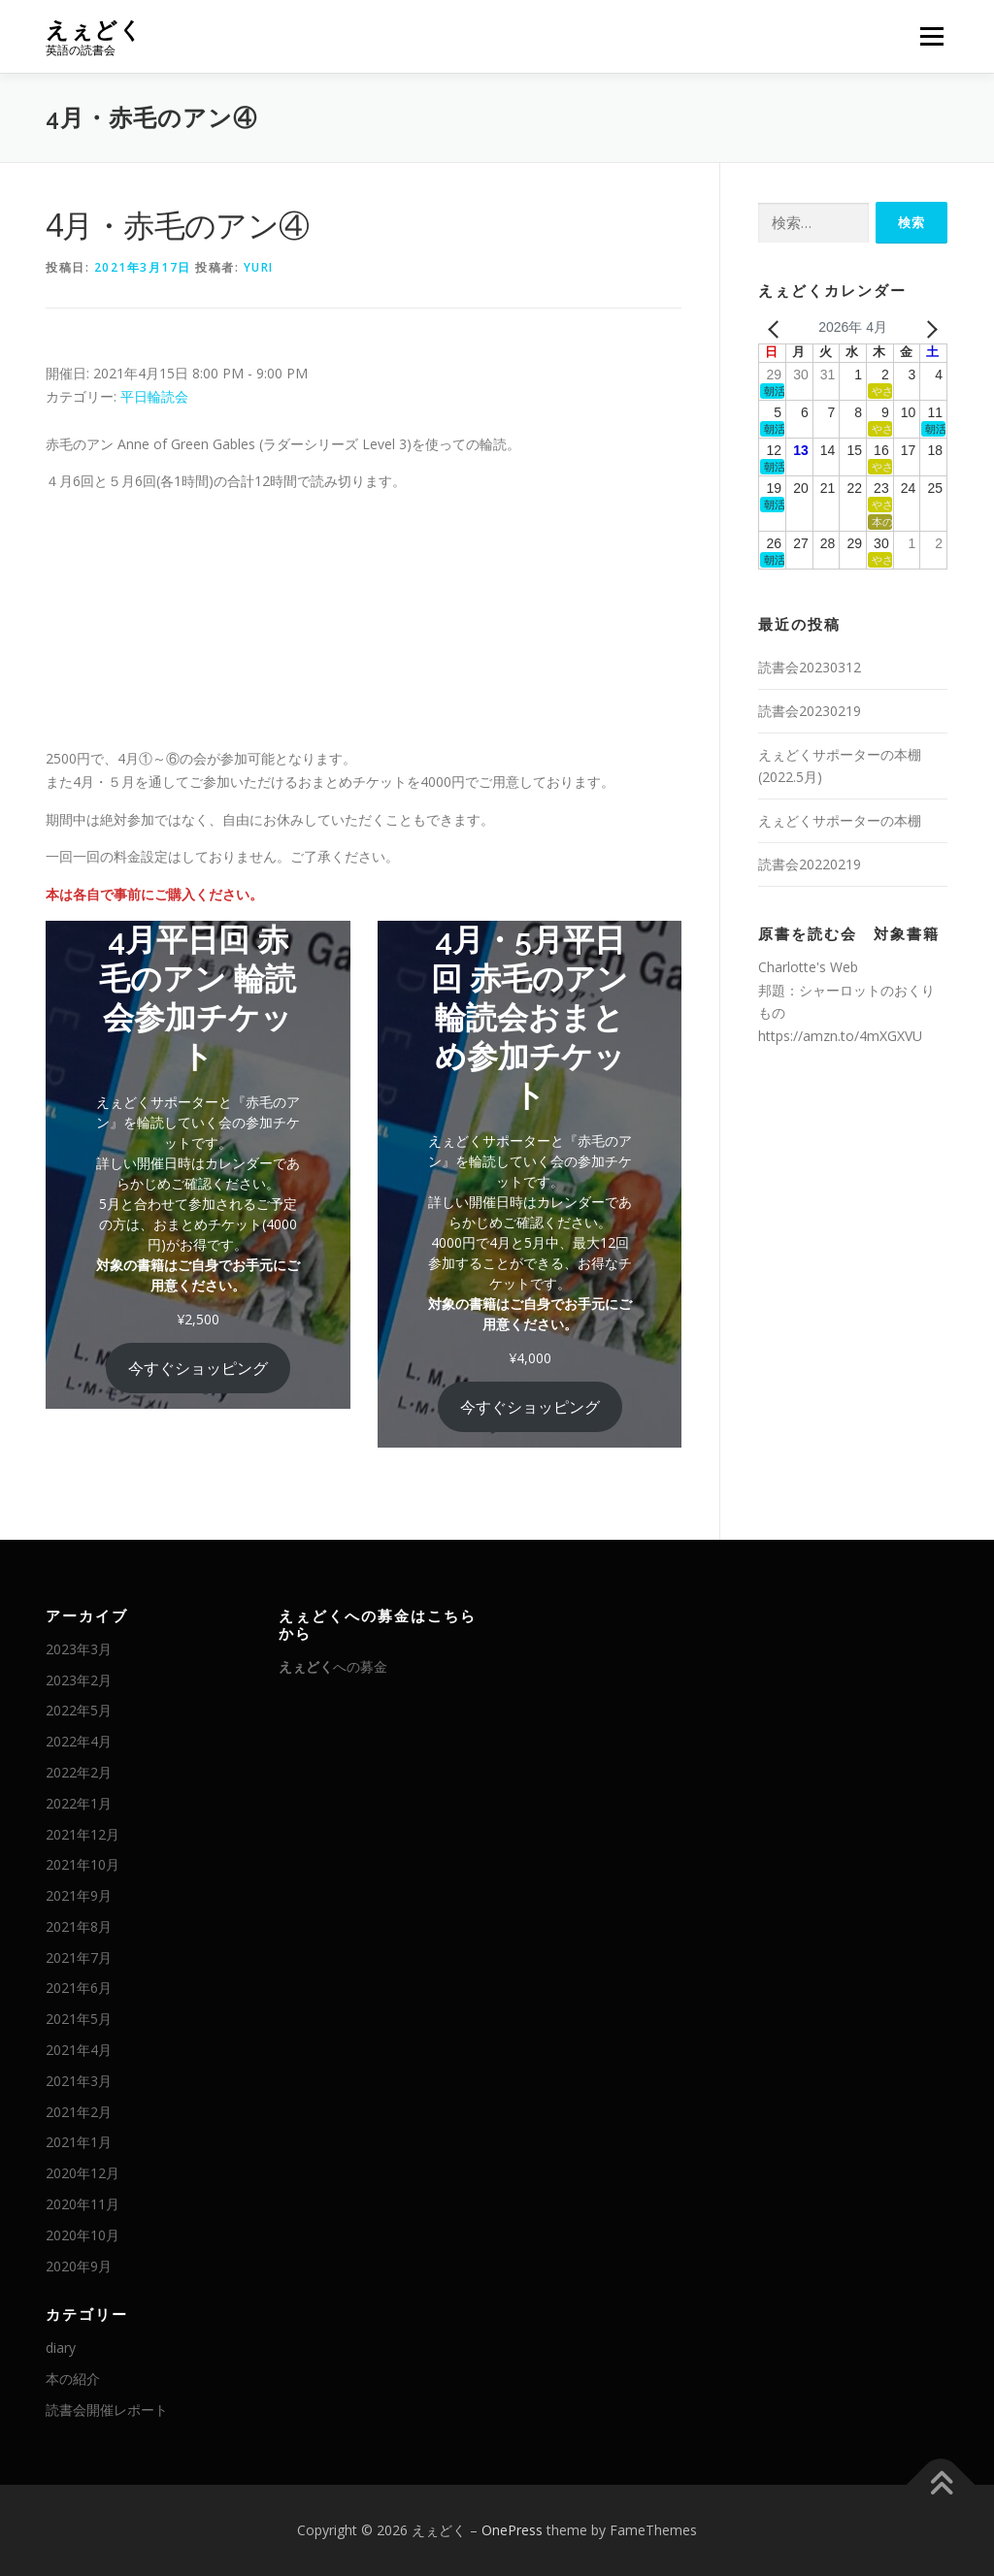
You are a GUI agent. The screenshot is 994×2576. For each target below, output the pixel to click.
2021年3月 (79, 2080)
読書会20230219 (809, 710)
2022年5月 (79, 1710)
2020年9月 (79, 2266)
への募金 (333, 1666)
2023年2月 (79, 1680)
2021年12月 (82, 1834)
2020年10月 (82, 2235)
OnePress (512, 2530)
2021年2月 (79, 2112)
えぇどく (94, 29)
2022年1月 (79, 1803)
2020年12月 (82, 2173)
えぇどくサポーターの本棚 (839, 820)
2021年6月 (79, 1987)
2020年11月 (82, 2204)
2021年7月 (79, 1957)
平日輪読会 (154, 396)
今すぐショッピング (198, 1368)
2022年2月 (79, 1772)
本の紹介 (73, 2378)
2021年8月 (79, 1926)
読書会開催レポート (107, 2409)
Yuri (259, 267)
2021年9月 (79, 1895)
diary (61, 2347)
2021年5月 (79, 2018)
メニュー (931, 36)
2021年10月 (82, 1864)
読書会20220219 (809, 864)
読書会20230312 (809, 667)
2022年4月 (79, 1741)
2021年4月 (79, 2049)
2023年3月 (79, 1649)
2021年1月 (79, 2142)
